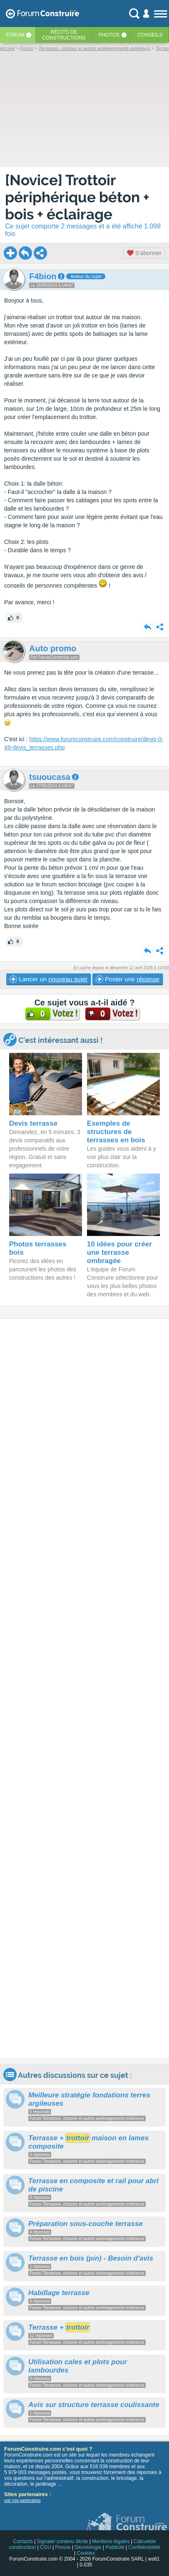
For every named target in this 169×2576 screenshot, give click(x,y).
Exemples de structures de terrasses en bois (116, 1131)
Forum (15, 35)
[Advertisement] (84, 1688)
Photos (109, 35)
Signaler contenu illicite (62, 2541)
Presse (62, 2547)
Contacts (23, 2541)
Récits (64, 35)
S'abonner (144, 253)
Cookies (86, 2553)
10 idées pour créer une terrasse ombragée (119, 1252)
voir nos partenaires (22, 2500)
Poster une (127, 979)
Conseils (150, 35)
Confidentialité (144, 2547)
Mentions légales (110, 2541)
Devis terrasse (33, 1123)
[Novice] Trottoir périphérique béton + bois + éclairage (77, 197)
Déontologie (88, 2547)
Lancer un (48, 979)
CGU (45, 2547)
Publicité (114, 2547)
